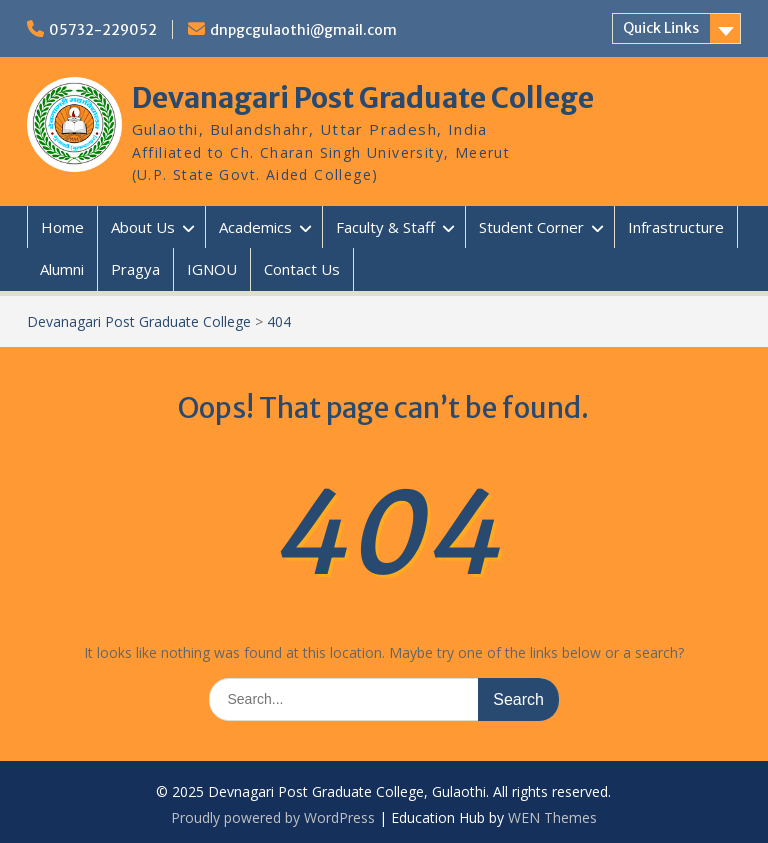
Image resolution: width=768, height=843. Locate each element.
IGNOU (212, 269)
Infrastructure (676, 227)
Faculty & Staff (385, 227)
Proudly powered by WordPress (273, 817)
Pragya (135, 269)
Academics (255, 227)
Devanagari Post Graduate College (363, 98)
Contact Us (302, 269)
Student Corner (531, 227)
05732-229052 (103, 30)
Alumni (62, 269)
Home (62, 227)
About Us (143, 227)
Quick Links (661, 28)
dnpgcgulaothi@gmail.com (303, 30)
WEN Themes (552, 817)
